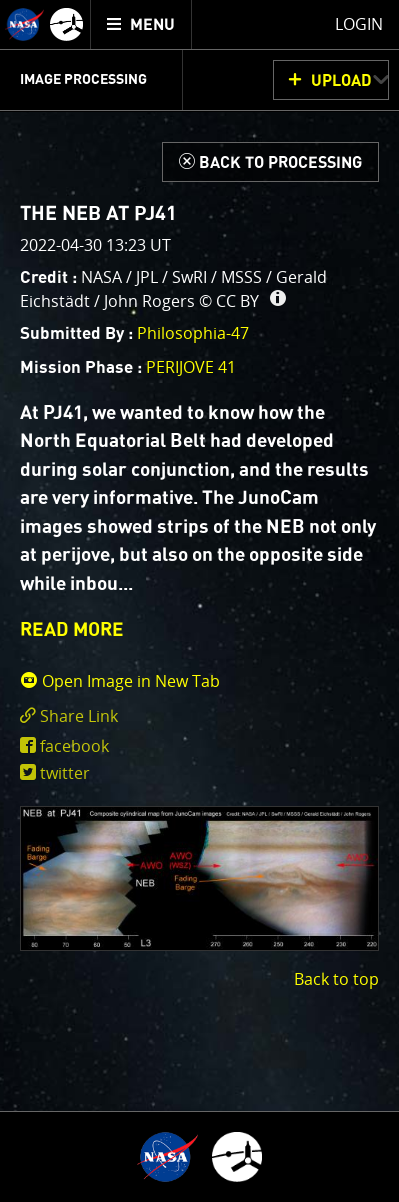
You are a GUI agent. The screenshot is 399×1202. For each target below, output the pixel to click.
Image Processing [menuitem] (83, 80)
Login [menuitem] (359, 24)
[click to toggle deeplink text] (199, 716)
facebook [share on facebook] (74, 746)
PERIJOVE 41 (191, 367)
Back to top (336, 979)
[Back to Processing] (270, 162)
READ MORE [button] (72, 630)
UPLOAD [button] (341, 81)
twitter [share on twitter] (65, 773)
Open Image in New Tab (120, 681)
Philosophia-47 (193, 333)
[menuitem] (141, 24)
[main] (199, 601)
